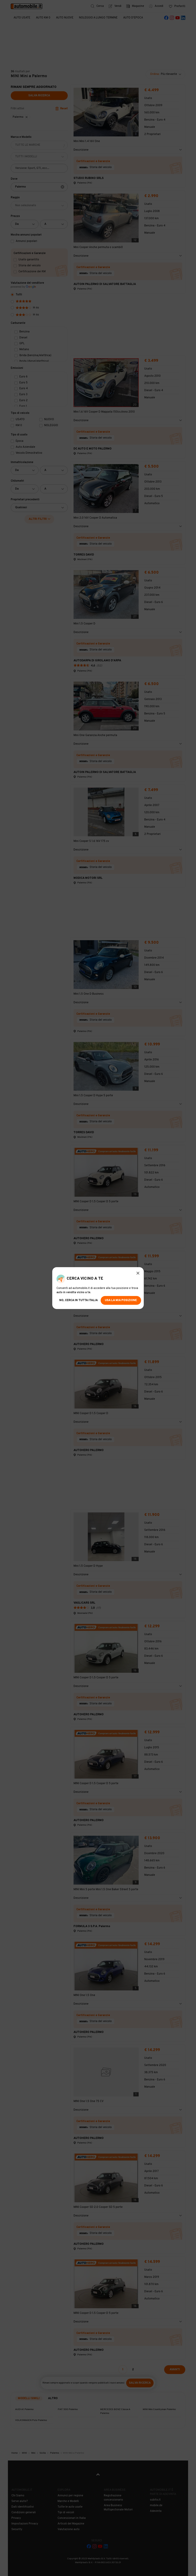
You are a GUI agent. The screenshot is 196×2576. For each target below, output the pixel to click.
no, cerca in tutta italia (78, 1300)
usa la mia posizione (121, 1300)
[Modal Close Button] (138, 1273)
